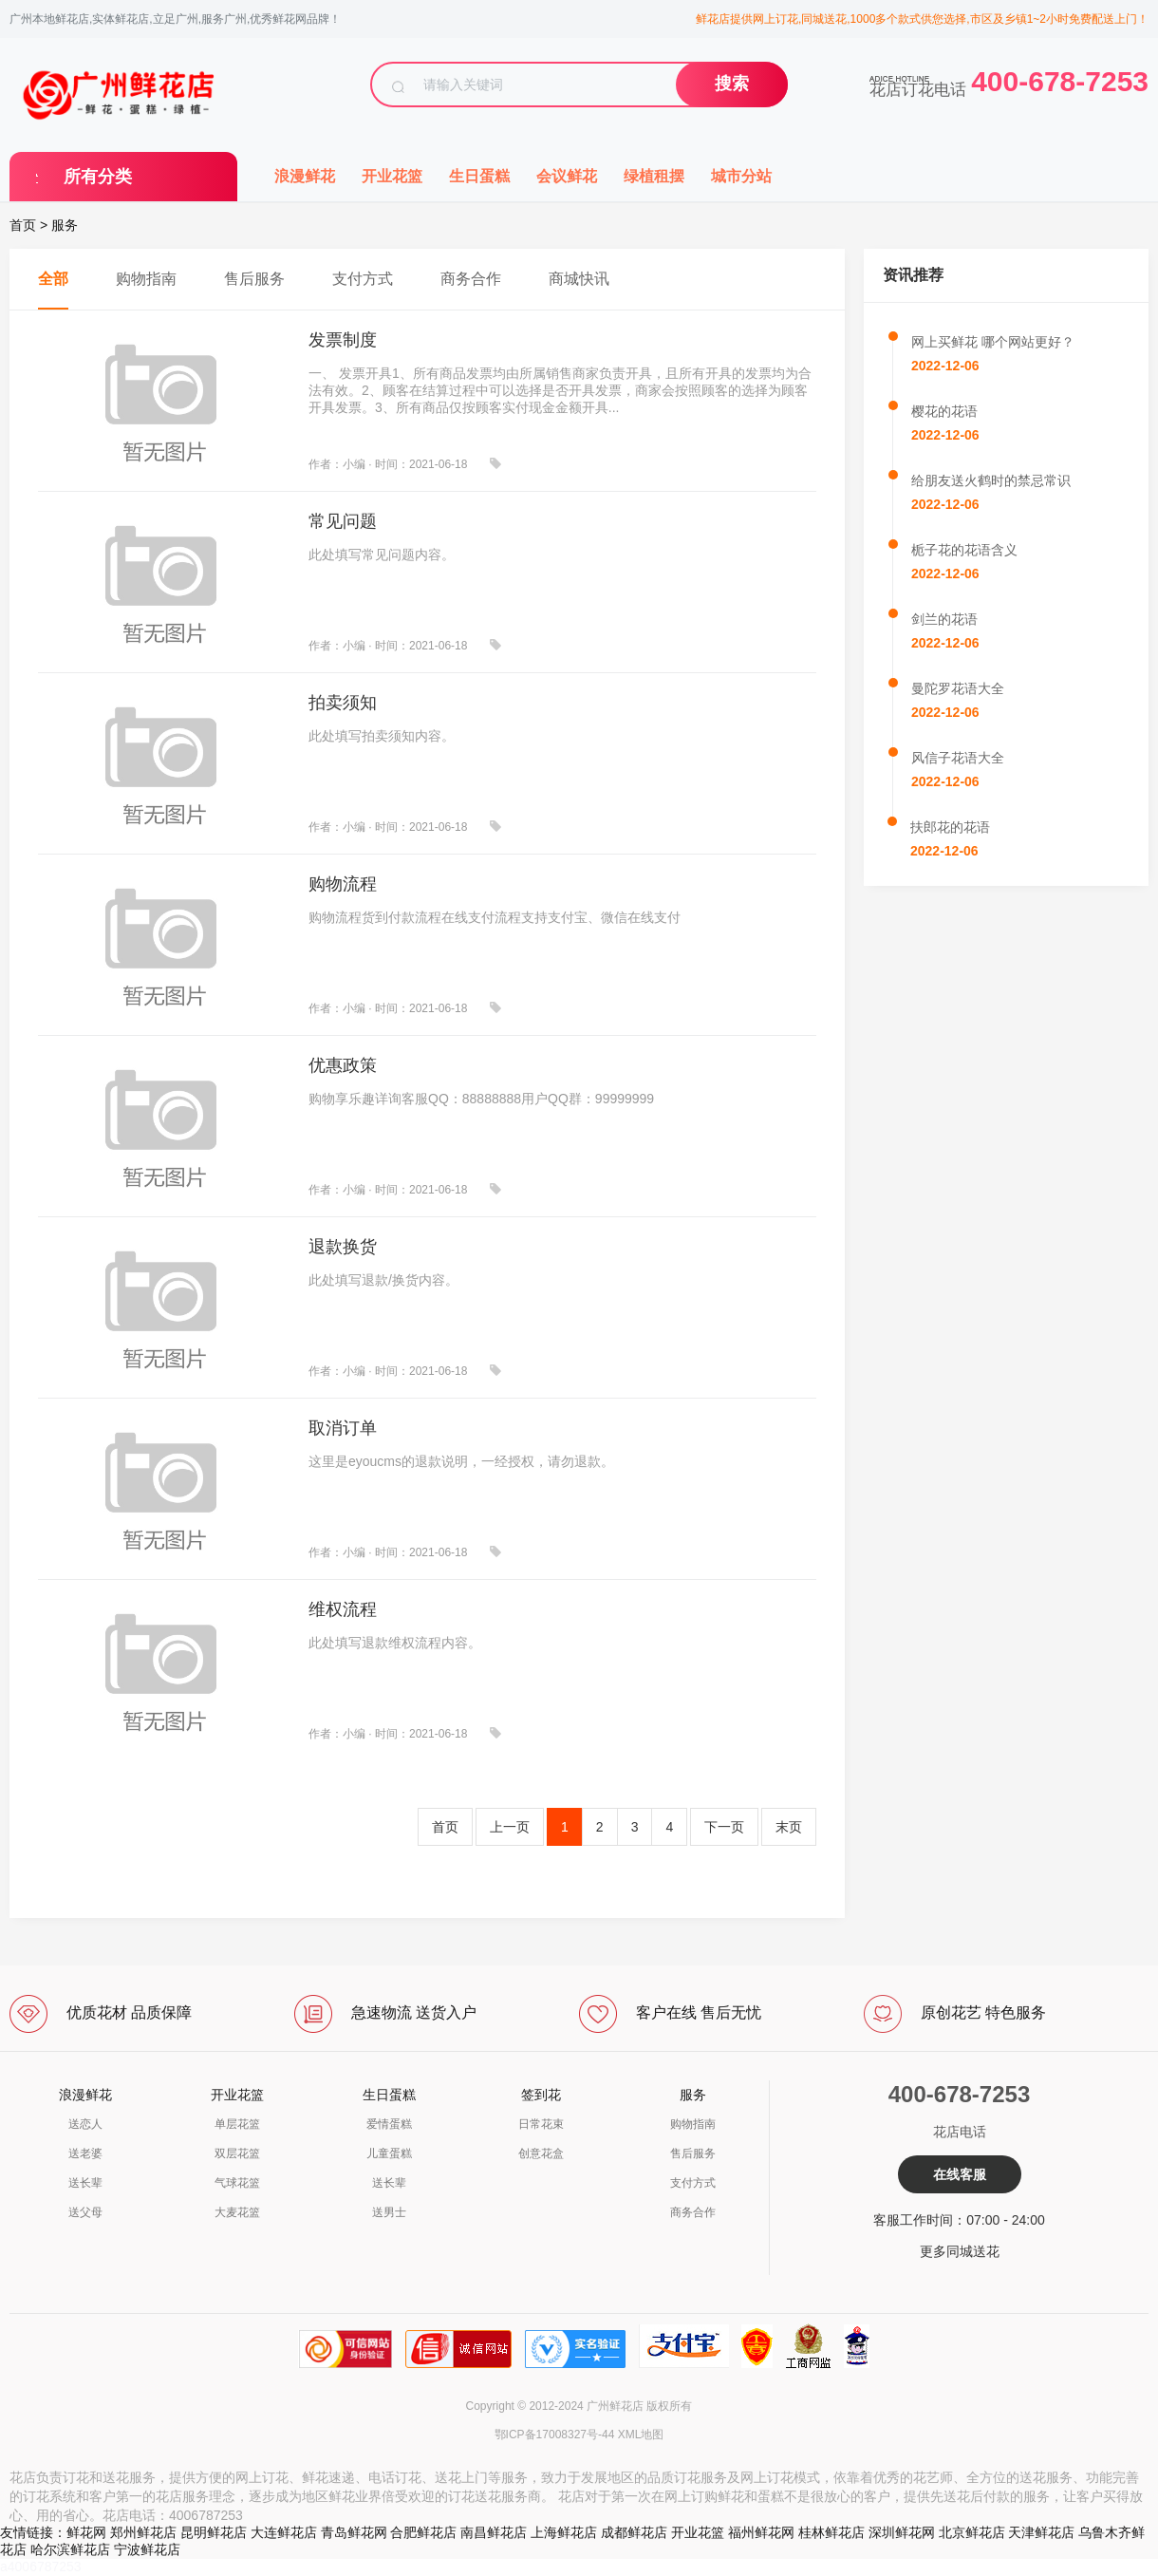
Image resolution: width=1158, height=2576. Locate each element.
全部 (53, 279)
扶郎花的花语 (950, 827)
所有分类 (98, 176)
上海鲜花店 (564, 2532)
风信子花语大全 (957, 757)
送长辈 (85, 2183)
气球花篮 (237, 2183)
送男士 (389, 2212)
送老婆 (85, 2153)
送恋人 (85, 2124)
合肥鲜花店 (423, 2532)
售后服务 (254, 279)
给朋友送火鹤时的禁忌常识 (991, 480)
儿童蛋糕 (389, 2153)
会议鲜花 (566, 176)
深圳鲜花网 (901, 2532)
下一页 (724, 1826)
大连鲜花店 (284, 2532)
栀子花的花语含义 (964, 549)
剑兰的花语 (944, 619)
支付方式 (362, 279)
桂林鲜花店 (831, 2532)
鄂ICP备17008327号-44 (555, 2434)
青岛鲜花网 (354, 2532)
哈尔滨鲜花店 (70, 2549)
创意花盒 (541, 2153)
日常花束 (541, 2124)
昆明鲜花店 (213, 2532)
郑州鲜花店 (143, 2532)
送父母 (85, 2212)
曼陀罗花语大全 (957, 688)
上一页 (510, 1826)
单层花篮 (237, 2124)
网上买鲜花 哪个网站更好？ (992, 341)
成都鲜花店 (634, 2532)
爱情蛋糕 (389, 2124)
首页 (22, 225)
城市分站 (741, 176)
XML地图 (641, 2434)
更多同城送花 (959, 2251)
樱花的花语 (944, 411)
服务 (64, 225)
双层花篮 (237, 2153)
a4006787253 (41, 2566)
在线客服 (959, 2174)
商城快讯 (579, 279)
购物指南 (146, 279)
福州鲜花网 (761, 2532)
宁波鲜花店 (147, 2549)
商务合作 (470, 279)
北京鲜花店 (972, 2532)
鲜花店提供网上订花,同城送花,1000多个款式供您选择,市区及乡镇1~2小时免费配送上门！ (922, 19)
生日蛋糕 (479, 176)
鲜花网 (86, 2532)
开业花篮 (392, 176)
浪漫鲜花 (304, 176)
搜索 (732, 83)
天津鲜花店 (1041, 2532)
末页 (788, 1826)
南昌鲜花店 (493, 2532)
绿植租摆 (654, 176)
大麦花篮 (237, 2212)
